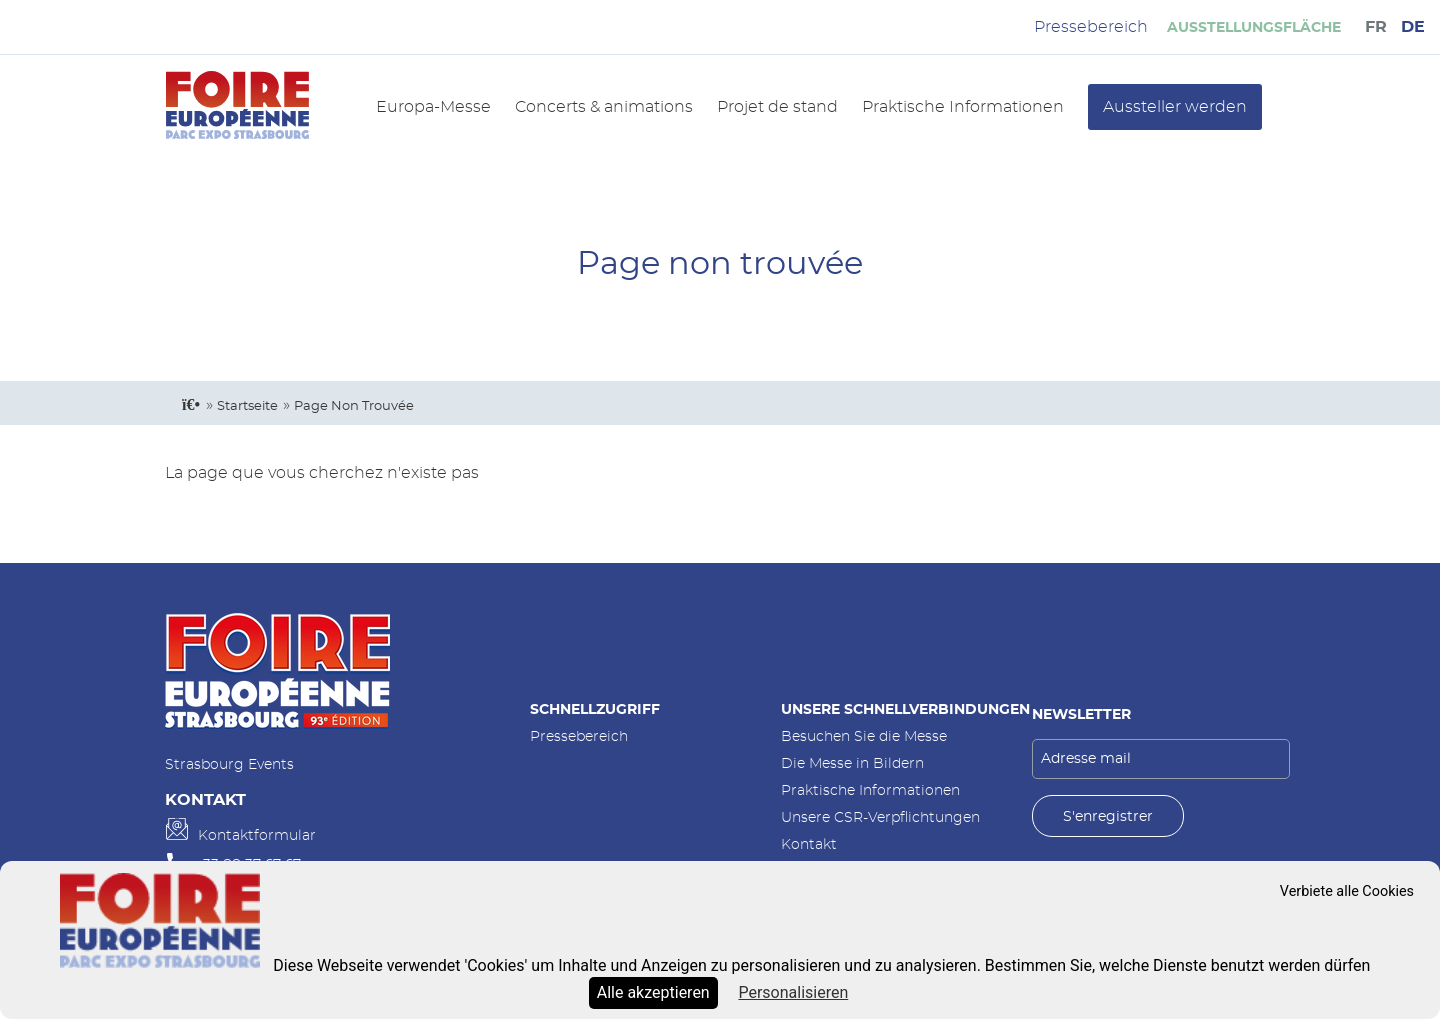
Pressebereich (579, 736)
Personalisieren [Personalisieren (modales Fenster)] (793, 992)
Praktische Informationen (963, 107)
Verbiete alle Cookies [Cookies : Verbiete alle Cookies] (1347, 891)
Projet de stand (777, 107)
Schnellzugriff (595, 709)
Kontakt (809, 844)
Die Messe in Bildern (852, 763)
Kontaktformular (257, 835)
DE (1413, 27)
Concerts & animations (604, 107)
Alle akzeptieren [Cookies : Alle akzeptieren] (653, 992)
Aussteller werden (1175, 107)
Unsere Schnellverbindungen (905, 709)
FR (1376, 27)
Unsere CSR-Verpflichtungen (880, 817)
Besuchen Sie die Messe (864, 736)
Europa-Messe (433, 107)
